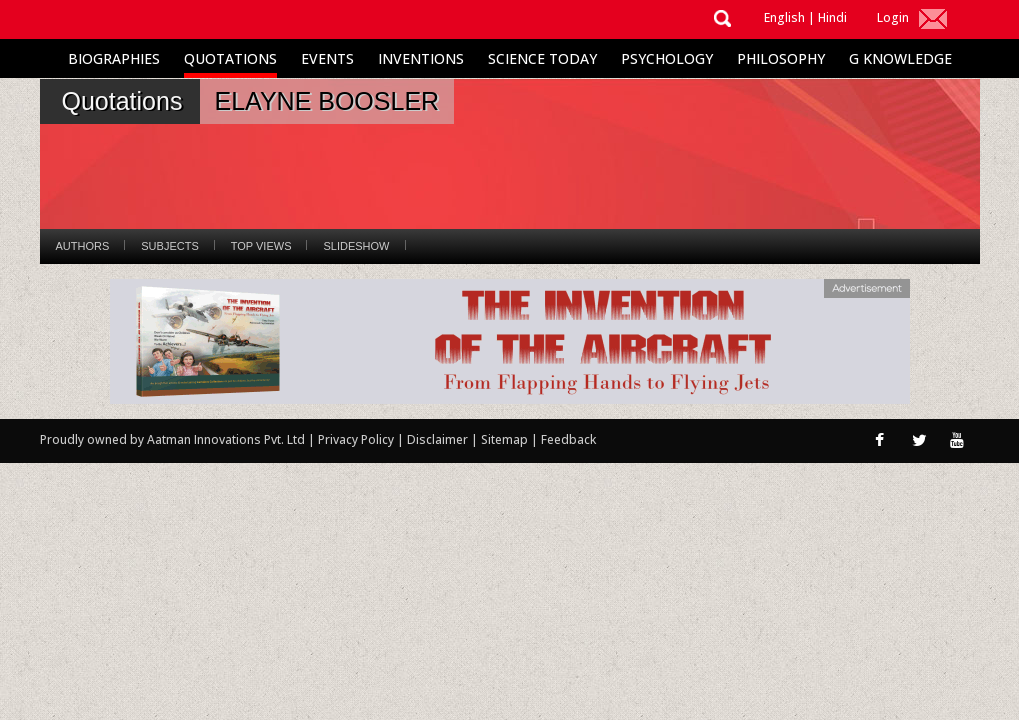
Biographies (114, 58)
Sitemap (506, 439)
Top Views (261, 246)
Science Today (542, 58)
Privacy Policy (357, 439)
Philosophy (781, 58)
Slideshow (356, 246)
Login (893, 17)
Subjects (169, 246)
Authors (83, 246)
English (784, 17)
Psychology (667, 58)
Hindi (832, 17)
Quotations (230, 58)
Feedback (568, 439)
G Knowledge (900, 58)
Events (327, 58)
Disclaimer (437, 439)
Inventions (421, 58)
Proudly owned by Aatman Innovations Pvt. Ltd (172, 439)
